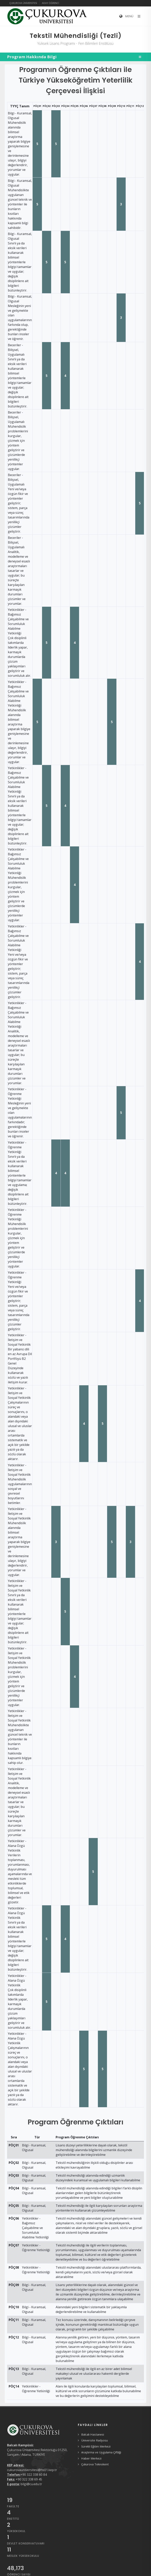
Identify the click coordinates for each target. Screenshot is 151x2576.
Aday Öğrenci (50, 3)
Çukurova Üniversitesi (23, 3)
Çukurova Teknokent (95, 2464)
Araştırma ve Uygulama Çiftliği (101, 2452)
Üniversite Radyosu (94, 2440)
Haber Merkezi (91, 2458)
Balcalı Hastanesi (92, 2434)
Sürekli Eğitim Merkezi (95, 2446)
